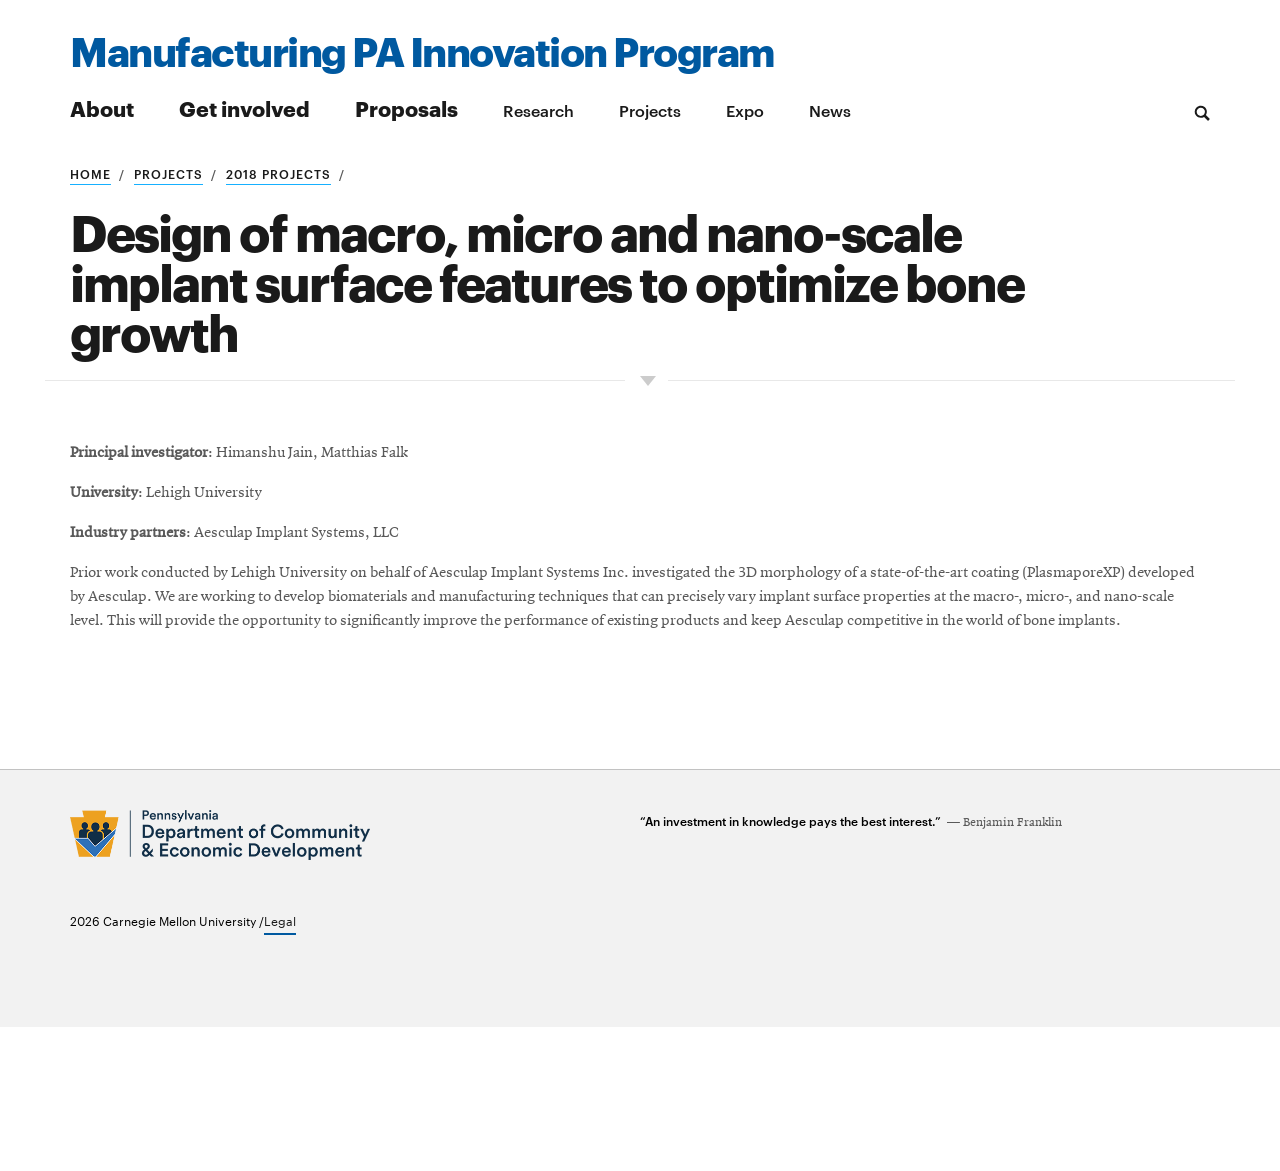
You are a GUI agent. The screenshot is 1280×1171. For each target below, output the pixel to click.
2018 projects (278, 173)
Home (90, 173)
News (830, 110)
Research (538, 110)
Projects (650, 110)
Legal (280, 1064)
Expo (745, 110)
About (102, 107)
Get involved (244, 107)
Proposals (406, 107)
